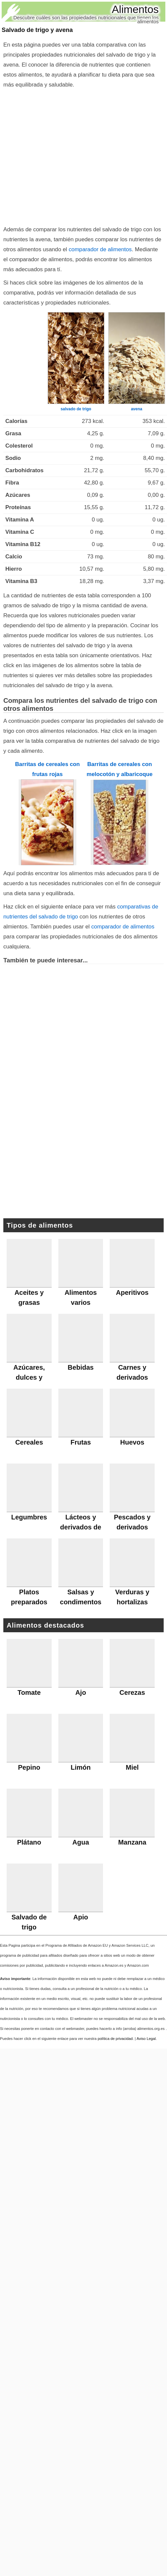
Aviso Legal (146, 2039)
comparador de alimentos (100, 249)
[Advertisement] (62, 155)
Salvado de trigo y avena (37, 30)
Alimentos (135, 9)
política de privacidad (115, 2039)
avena (136, 409)
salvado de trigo (76, 409)
